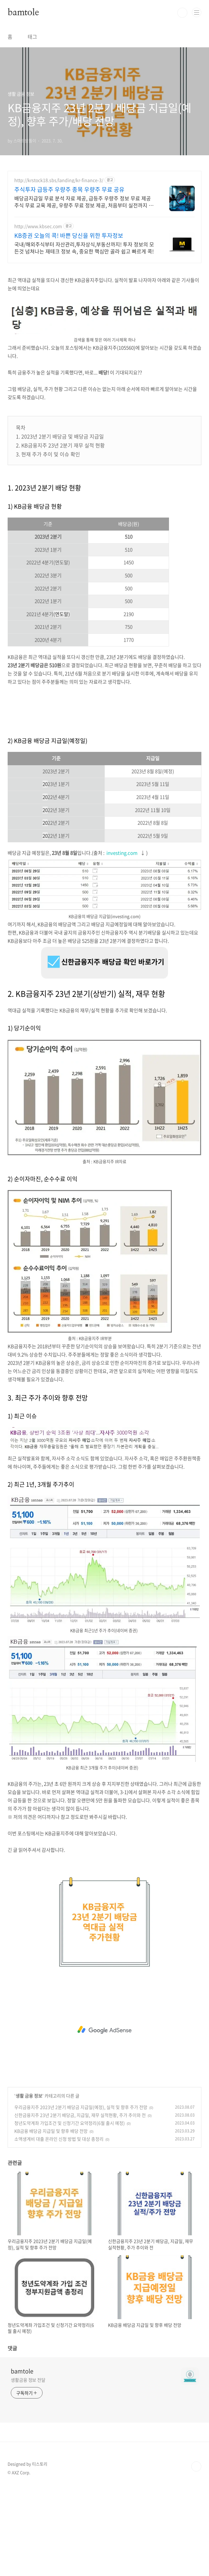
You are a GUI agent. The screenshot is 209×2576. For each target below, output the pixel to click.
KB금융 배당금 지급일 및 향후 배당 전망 (51, 2220)
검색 (182, 12)
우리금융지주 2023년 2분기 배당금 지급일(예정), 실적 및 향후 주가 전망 (80, 2196)
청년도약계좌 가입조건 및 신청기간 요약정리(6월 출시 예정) (69, 2212)
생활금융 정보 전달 (28, 2469)
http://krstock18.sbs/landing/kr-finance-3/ (58, 180)
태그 (32, 36)
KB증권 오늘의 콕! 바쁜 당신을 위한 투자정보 (68, 235)
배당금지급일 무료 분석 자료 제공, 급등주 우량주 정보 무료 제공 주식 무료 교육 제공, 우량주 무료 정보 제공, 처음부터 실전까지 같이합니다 (83, 201)
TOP (196, 2555)
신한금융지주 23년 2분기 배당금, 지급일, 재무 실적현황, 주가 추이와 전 (80, 2204)
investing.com (122, 941)
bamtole (23, 12)
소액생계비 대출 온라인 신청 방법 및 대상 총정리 (59, 2228)
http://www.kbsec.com (38, 226)
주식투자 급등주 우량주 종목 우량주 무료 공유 (69, 189)
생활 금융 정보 (29, 2184)
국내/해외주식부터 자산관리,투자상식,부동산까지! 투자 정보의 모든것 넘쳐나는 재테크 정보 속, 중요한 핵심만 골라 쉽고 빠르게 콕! (84, 247)
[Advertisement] (104, 314)
